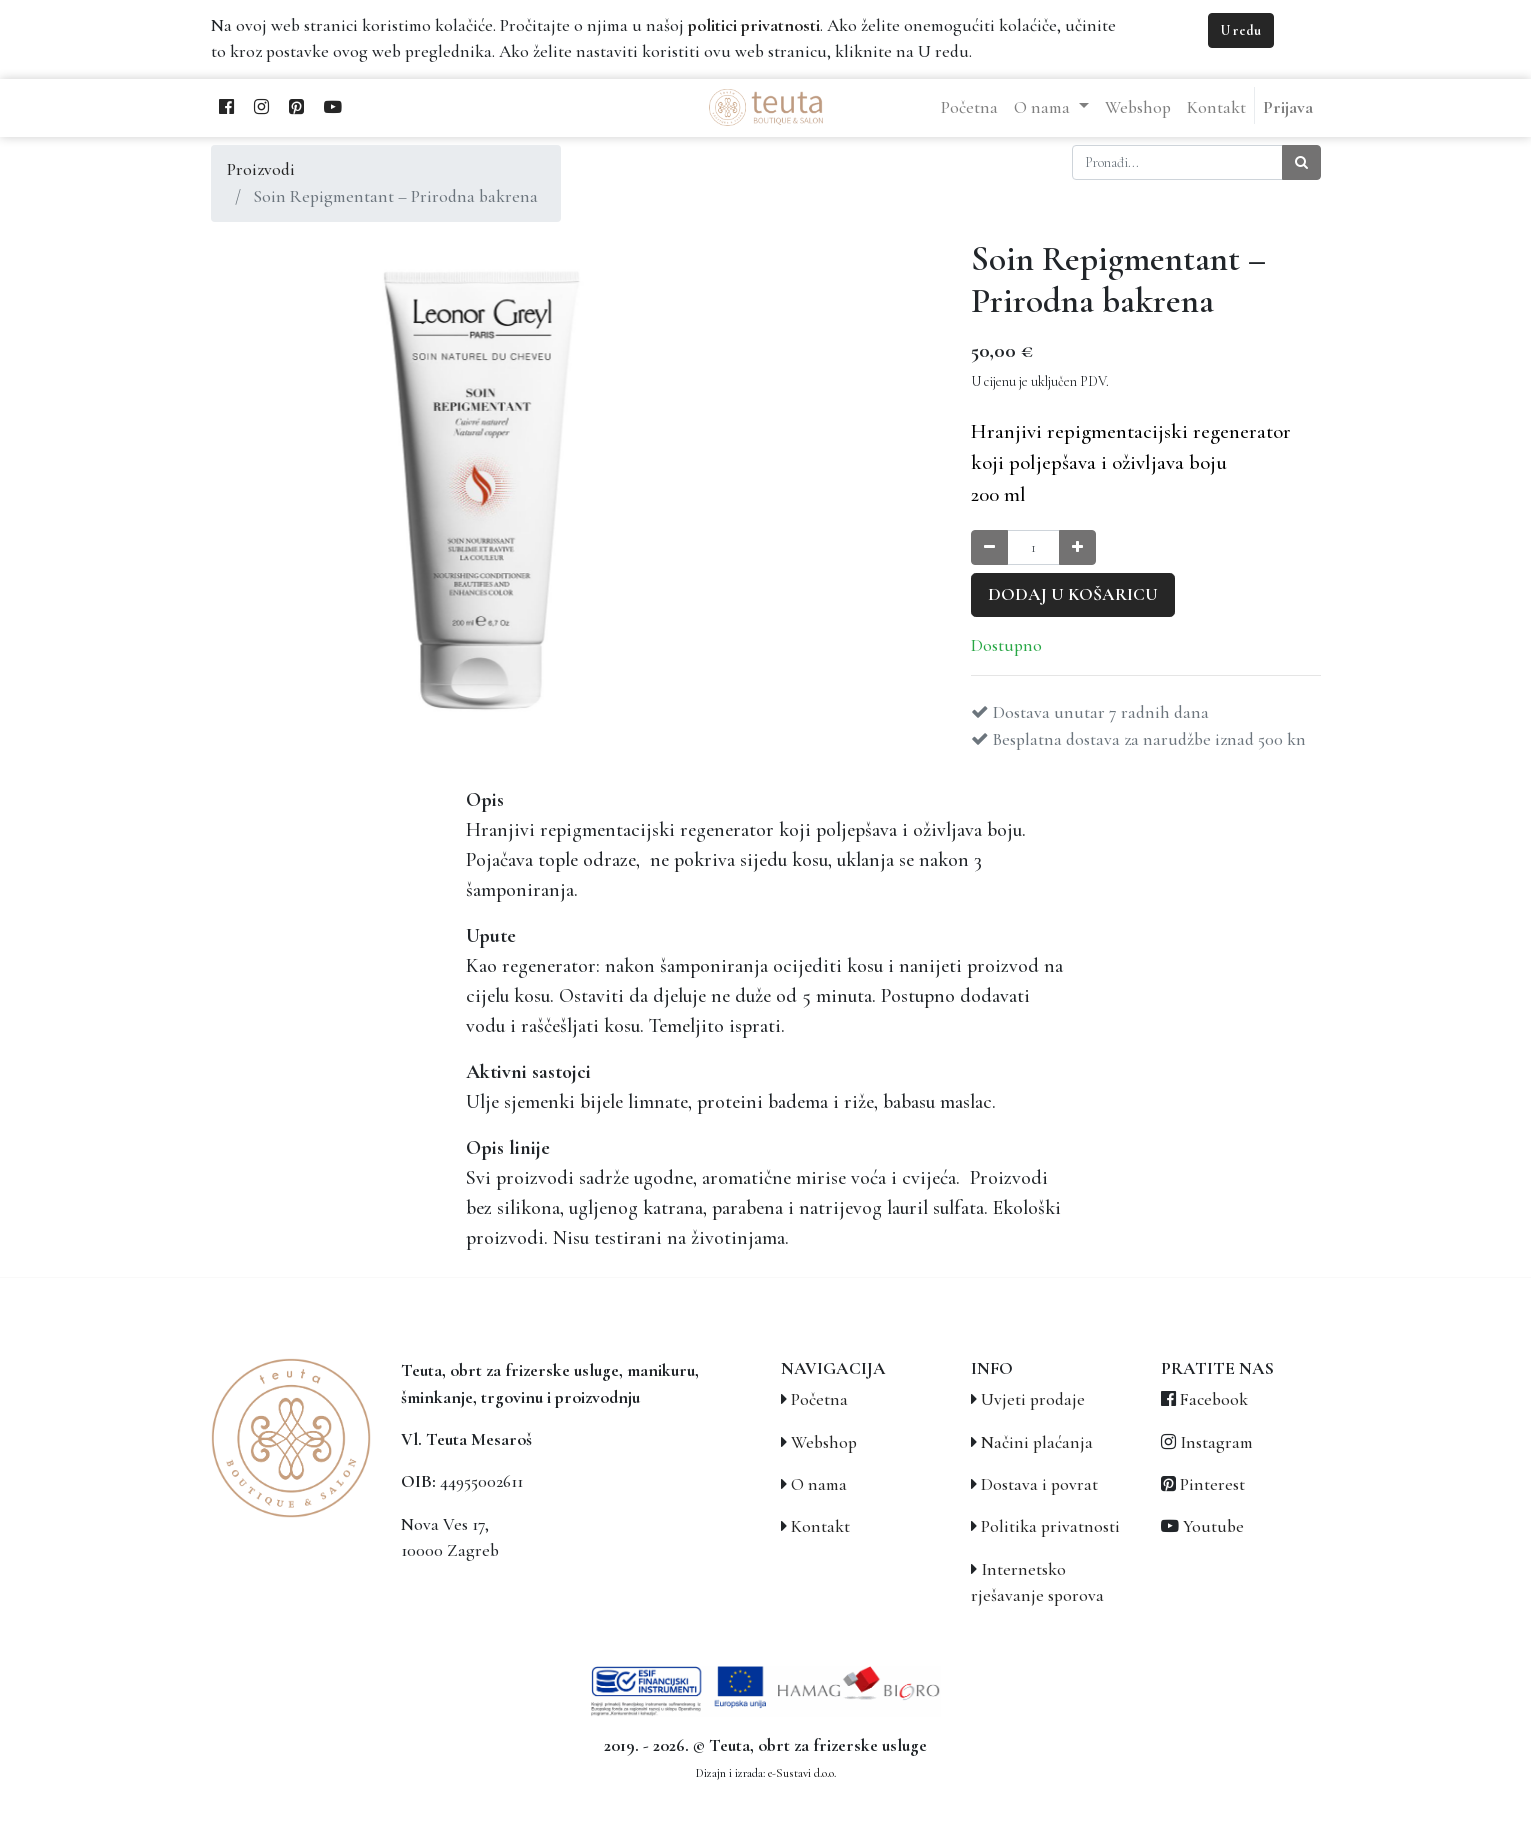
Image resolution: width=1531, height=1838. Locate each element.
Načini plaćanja (1037, 1442)
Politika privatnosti (1050, 1526)
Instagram (1216, 1442)
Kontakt (820, 1526)
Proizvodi (261, 169)
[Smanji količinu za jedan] (989, 547)
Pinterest (1212, 1484)
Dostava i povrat (1039, 1484)
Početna (819, 1399)
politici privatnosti (754, 25)
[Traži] (1301, 162)
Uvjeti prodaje (1033, 1399)
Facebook (1214, 1399)
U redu (1241, 30)
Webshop (824, 1442)
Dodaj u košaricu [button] (1073, 594)
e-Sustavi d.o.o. (802, 1773)
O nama (819, 1484)
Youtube (1213, 1526)
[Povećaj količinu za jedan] (1077, 547)
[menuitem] (969, 108)
